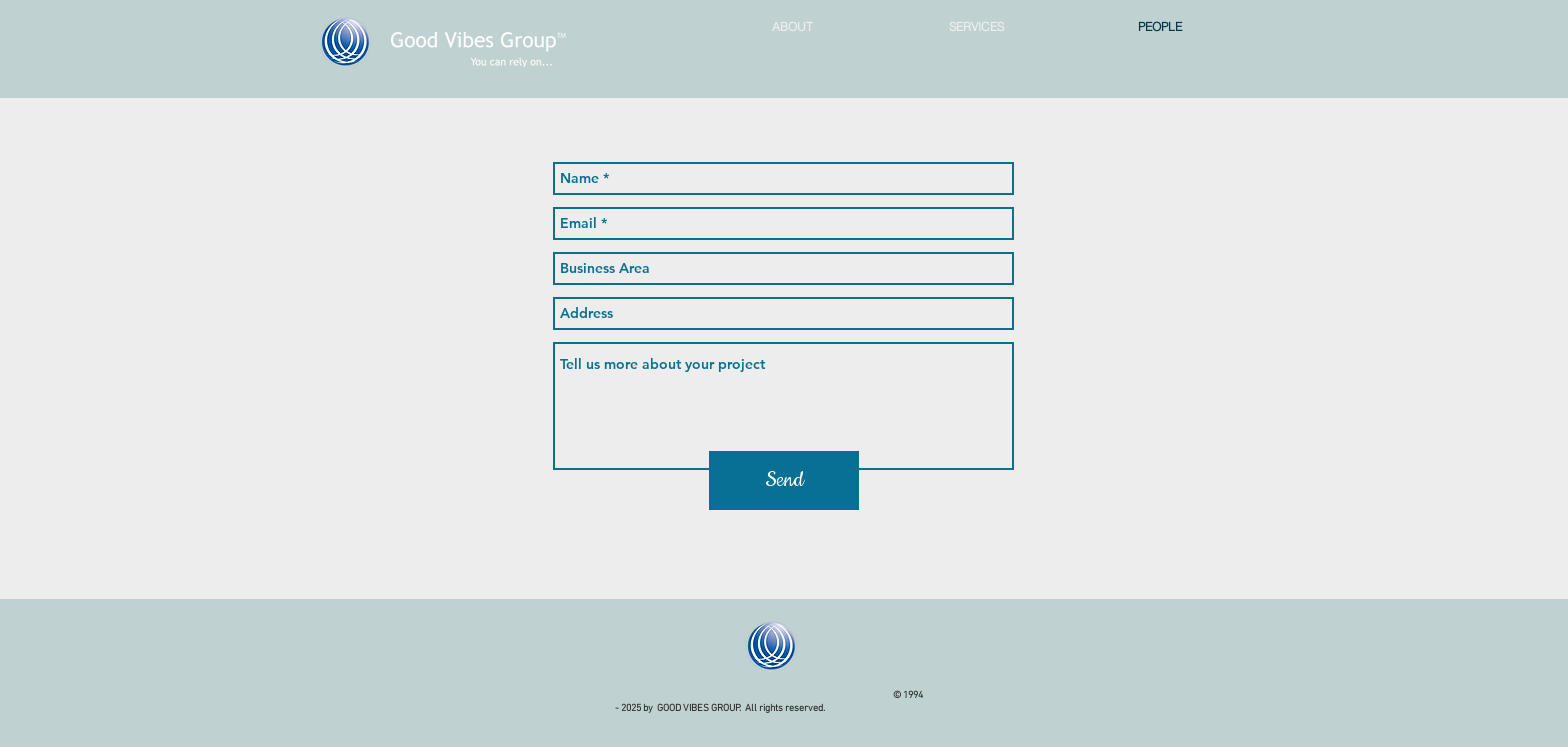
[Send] (784, 480)
